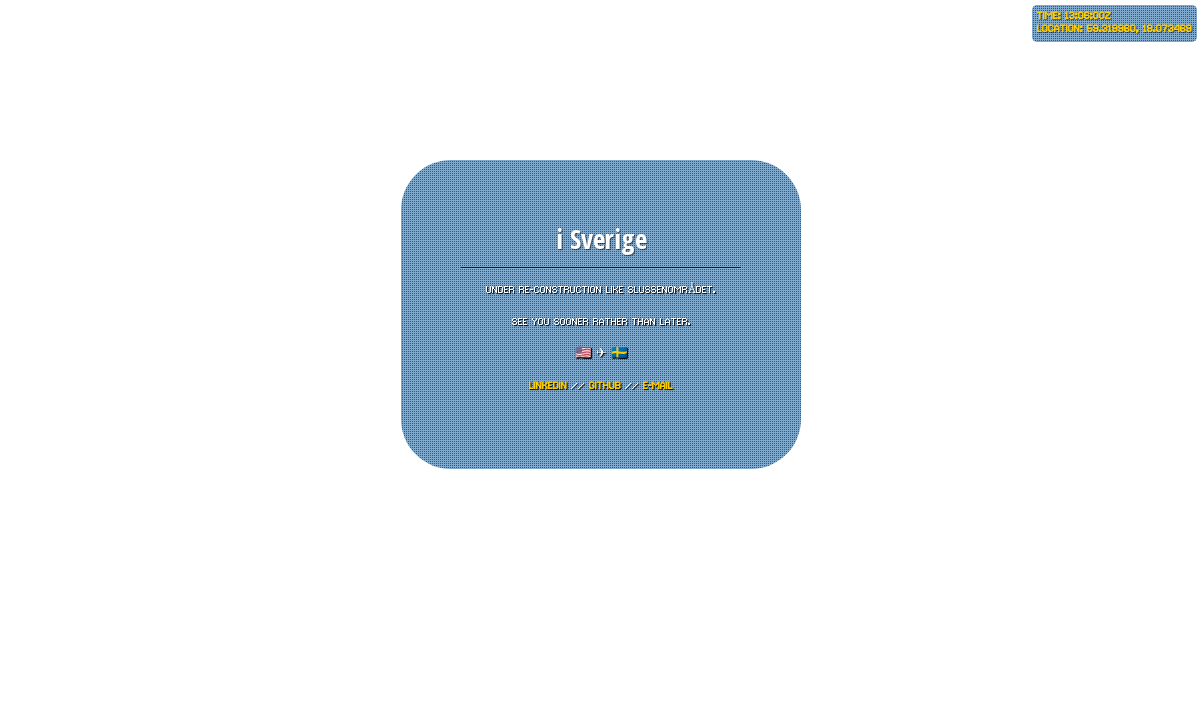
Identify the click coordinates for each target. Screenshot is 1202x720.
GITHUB (605, 386)
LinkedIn (548, 386)
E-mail (658, 386)
